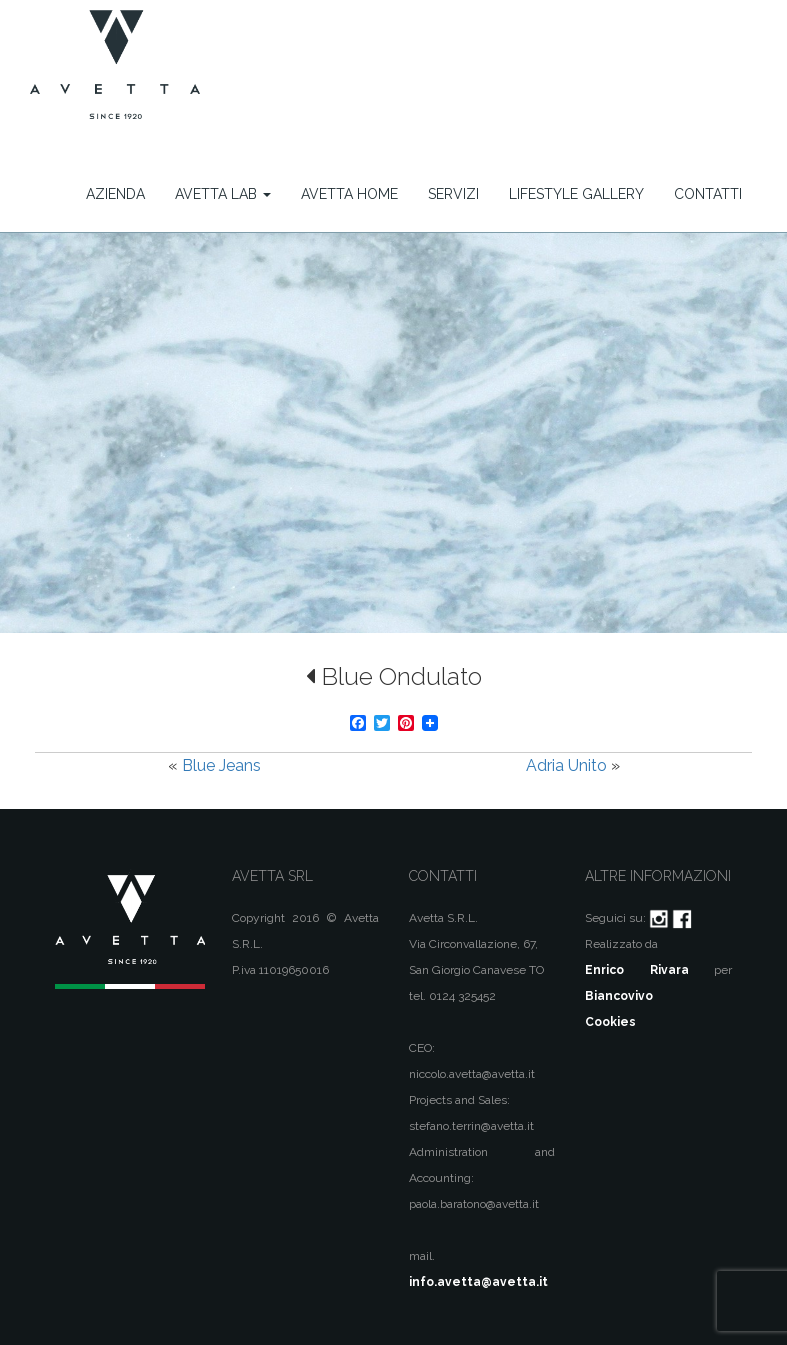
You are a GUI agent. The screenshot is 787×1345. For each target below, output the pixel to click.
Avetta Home (349, 194)
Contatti (708, 194)
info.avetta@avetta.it (478, 1282)
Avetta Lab (223, 194)
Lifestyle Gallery (576, 194)
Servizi (453, 194)
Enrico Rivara (636, 970)
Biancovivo (619, 996)
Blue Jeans (221, 765)
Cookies (610, 1022)
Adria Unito (566, 765)
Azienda (115, 194)
